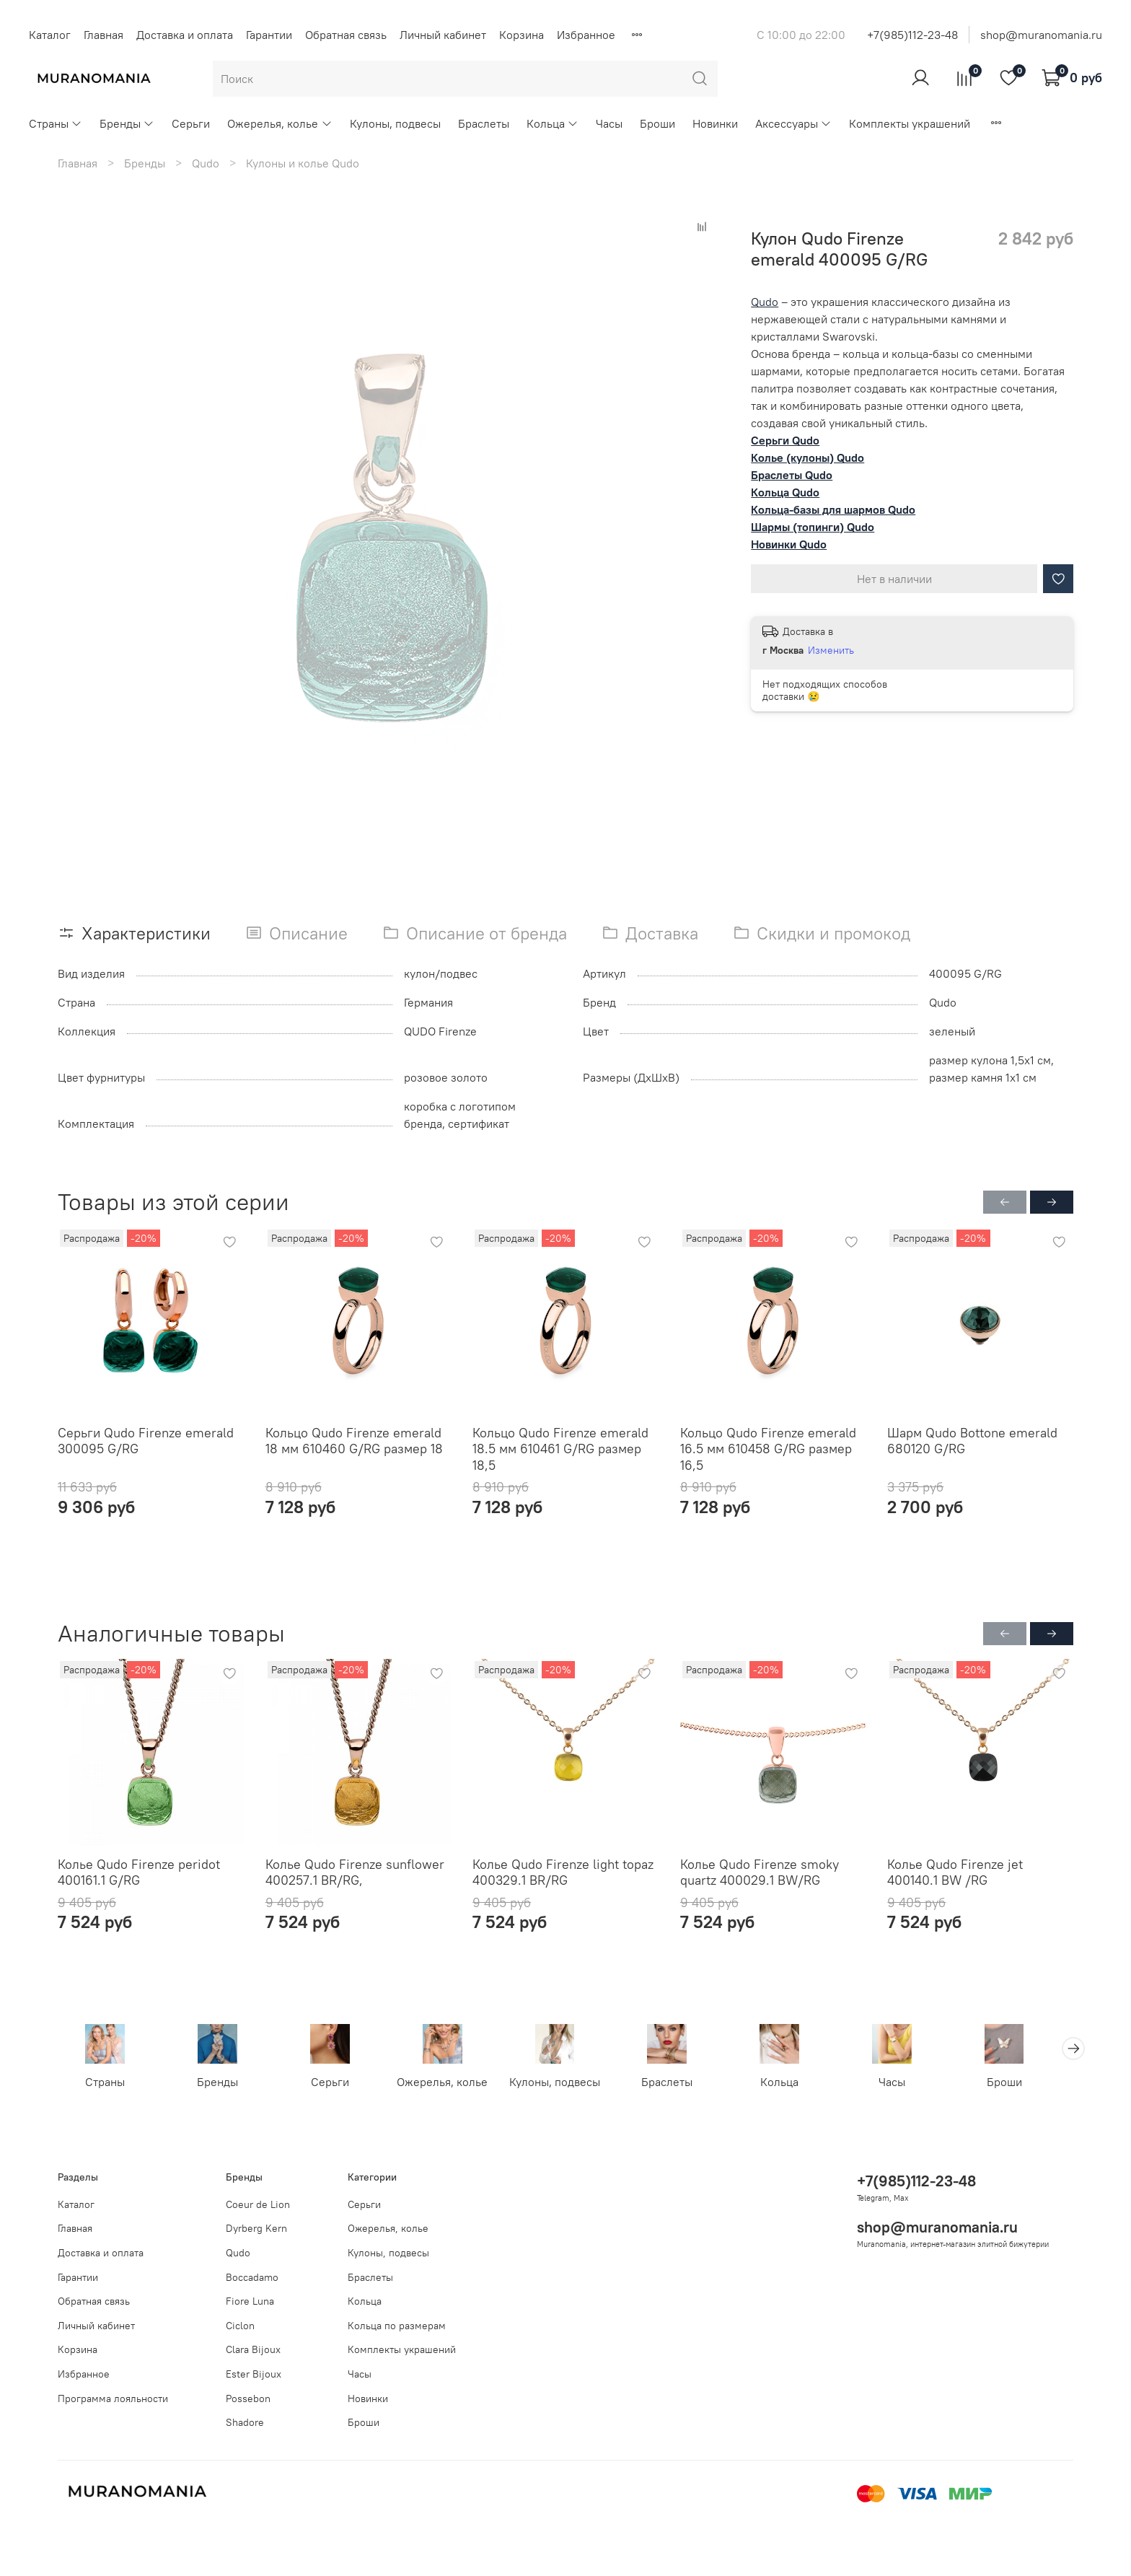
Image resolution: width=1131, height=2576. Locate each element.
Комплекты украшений (909, 123)
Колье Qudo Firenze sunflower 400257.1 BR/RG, (354, 1872)
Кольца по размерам (397, 2325)
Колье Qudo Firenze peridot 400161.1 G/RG (139, 1872)
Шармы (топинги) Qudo (812, 527)
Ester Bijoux (253, 2373)
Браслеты (483, 123)
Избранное (586, 34)
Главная (103, 34)
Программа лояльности (113, 2398)
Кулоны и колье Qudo (302, 163)
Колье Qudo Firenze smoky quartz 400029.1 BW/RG (759, 1872)
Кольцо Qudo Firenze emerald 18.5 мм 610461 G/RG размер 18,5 (560, 1448)
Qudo (205, 163)
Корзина (521, 34)
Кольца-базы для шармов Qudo (833, 509)
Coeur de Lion (258, 2204)
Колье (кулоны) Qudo (807, 457)
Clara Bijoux (253, 2350)
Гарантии (269, 34)
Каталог (50, 34)
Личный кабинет (443, 34)
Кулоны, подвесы (395, 123)
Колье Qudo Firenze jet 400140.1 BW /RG (955, 1872)
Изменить (831, 650)
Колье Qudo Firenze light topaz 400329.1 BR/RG (562, 1872)
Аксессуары (793, 123)
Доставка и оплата (184, 34)
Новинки (715, 123)
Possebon (248, 2398)
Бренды (127, 123)
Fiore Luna (250, 2301)
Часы (609, 123)
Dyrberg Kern (256, 2228)
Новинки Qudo (789, 544)
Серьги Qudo (785, 440)
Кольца (552, 123)
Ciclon (240, 2325)
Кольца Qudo (785, 492)
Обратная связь (346, 34)
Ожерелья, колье (279, 123)
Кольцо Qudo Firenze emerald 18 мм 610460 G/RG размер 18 (354, 1441)
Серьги (191, 123)
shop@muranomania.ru (1041, 34)
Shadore (245, 2423)
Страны (55, 123)
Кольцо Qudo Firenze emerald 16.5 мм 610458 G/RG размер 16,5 (768, 1448)
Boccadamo (252, 2277)
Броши (657, 123)
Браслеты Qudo (791, 475)
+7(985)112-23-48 (912, 34)
